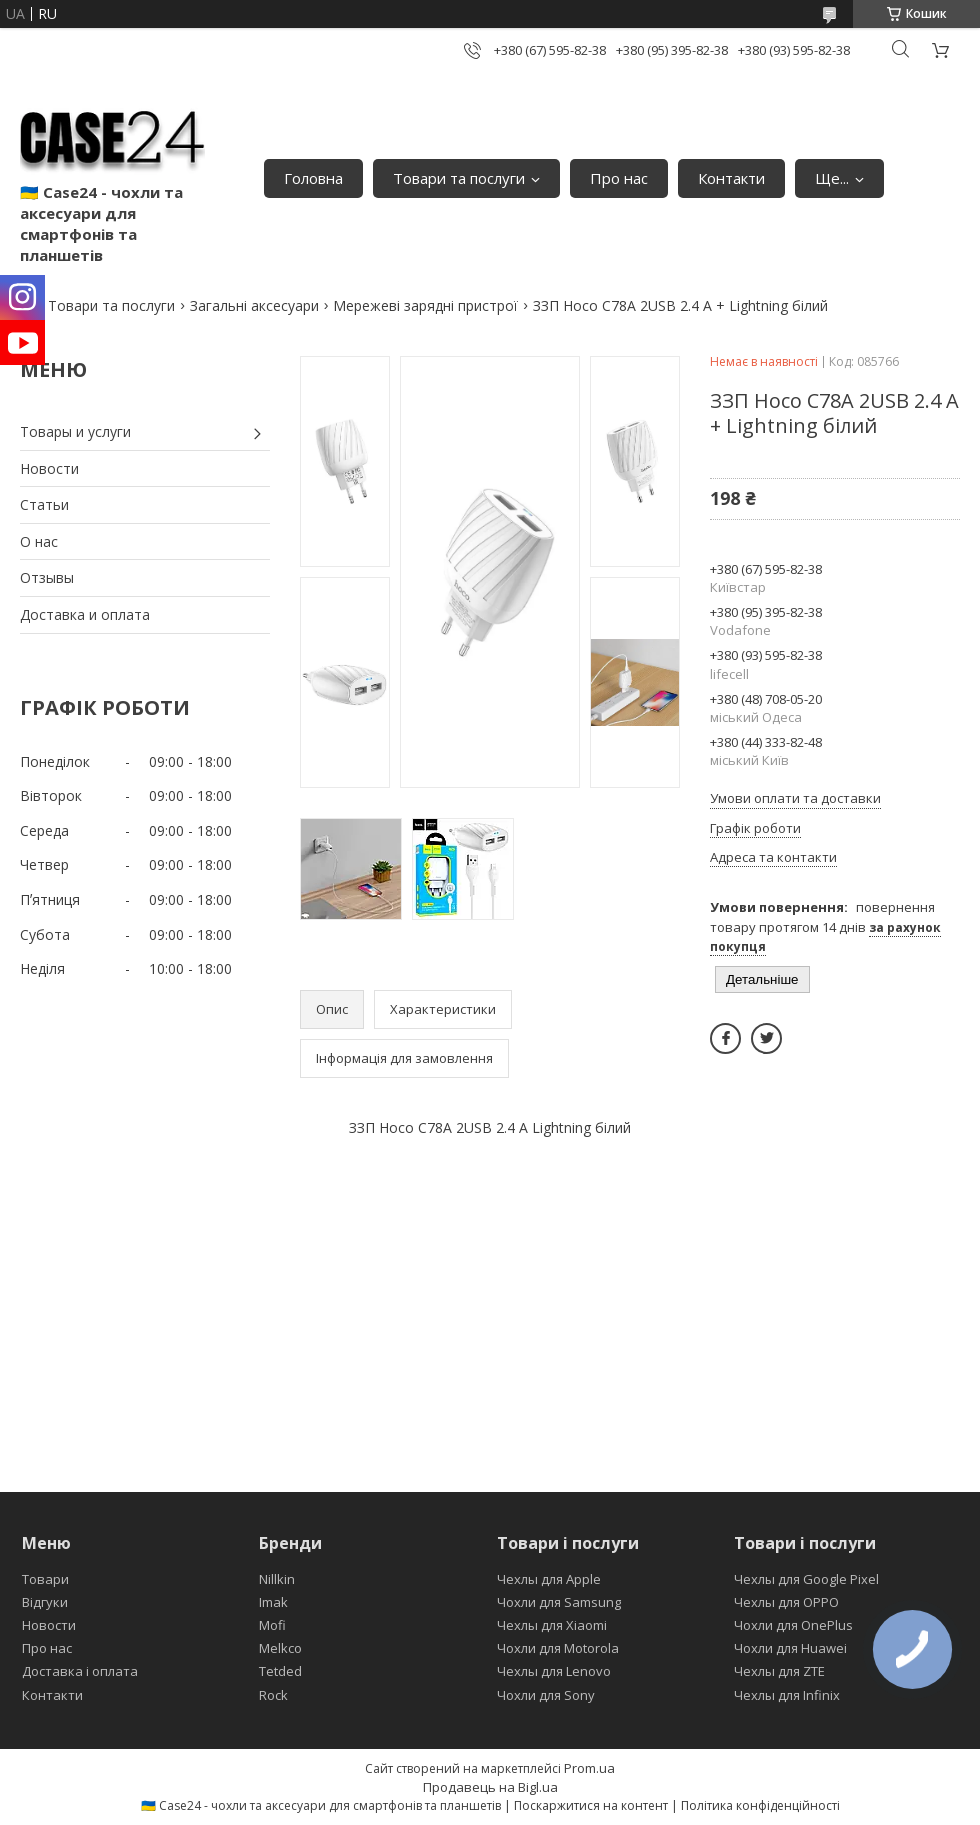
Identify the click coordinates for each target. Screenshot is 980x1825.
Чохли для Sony (546, 1695)
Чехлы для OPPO (786, 1602)
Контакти (731, 178)
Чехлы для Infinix (787, 1695)
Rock (273, 1695)
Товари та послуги (459, 178)
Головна (313, 178)
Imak (273, 1602)
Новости (49, 468)
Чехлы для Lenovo (554, 1671)
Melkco (280, 1648)
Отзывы (47, 577)
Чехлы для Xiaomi (552, 1625)
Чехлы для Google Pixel (806, 1579)
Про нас (619, 178)
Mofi (272, 1625)
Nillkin (277, 1579)
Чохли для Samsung (559, 1602)
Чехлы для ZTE (779, 1671)
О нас (39, 541)
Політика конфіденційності (760, 1805)
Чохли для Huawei (790, 1648)
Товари (45, 1579)
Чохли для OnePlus (793, 1625)
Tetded (280, 1671)
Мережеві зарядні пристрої (425, 305)
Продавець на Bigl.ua (490, 1787)
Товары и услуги (75, 431)
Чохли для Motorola (558, 1648)
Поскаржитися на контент (591, 1805)
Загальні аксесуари (254, 305)
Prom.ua (589, 1768)
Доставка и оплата (85, 614)
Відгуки (45, 1602)
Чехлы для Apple (549, 1579)
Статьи (44, 504)
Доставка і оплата (80, 1671)
